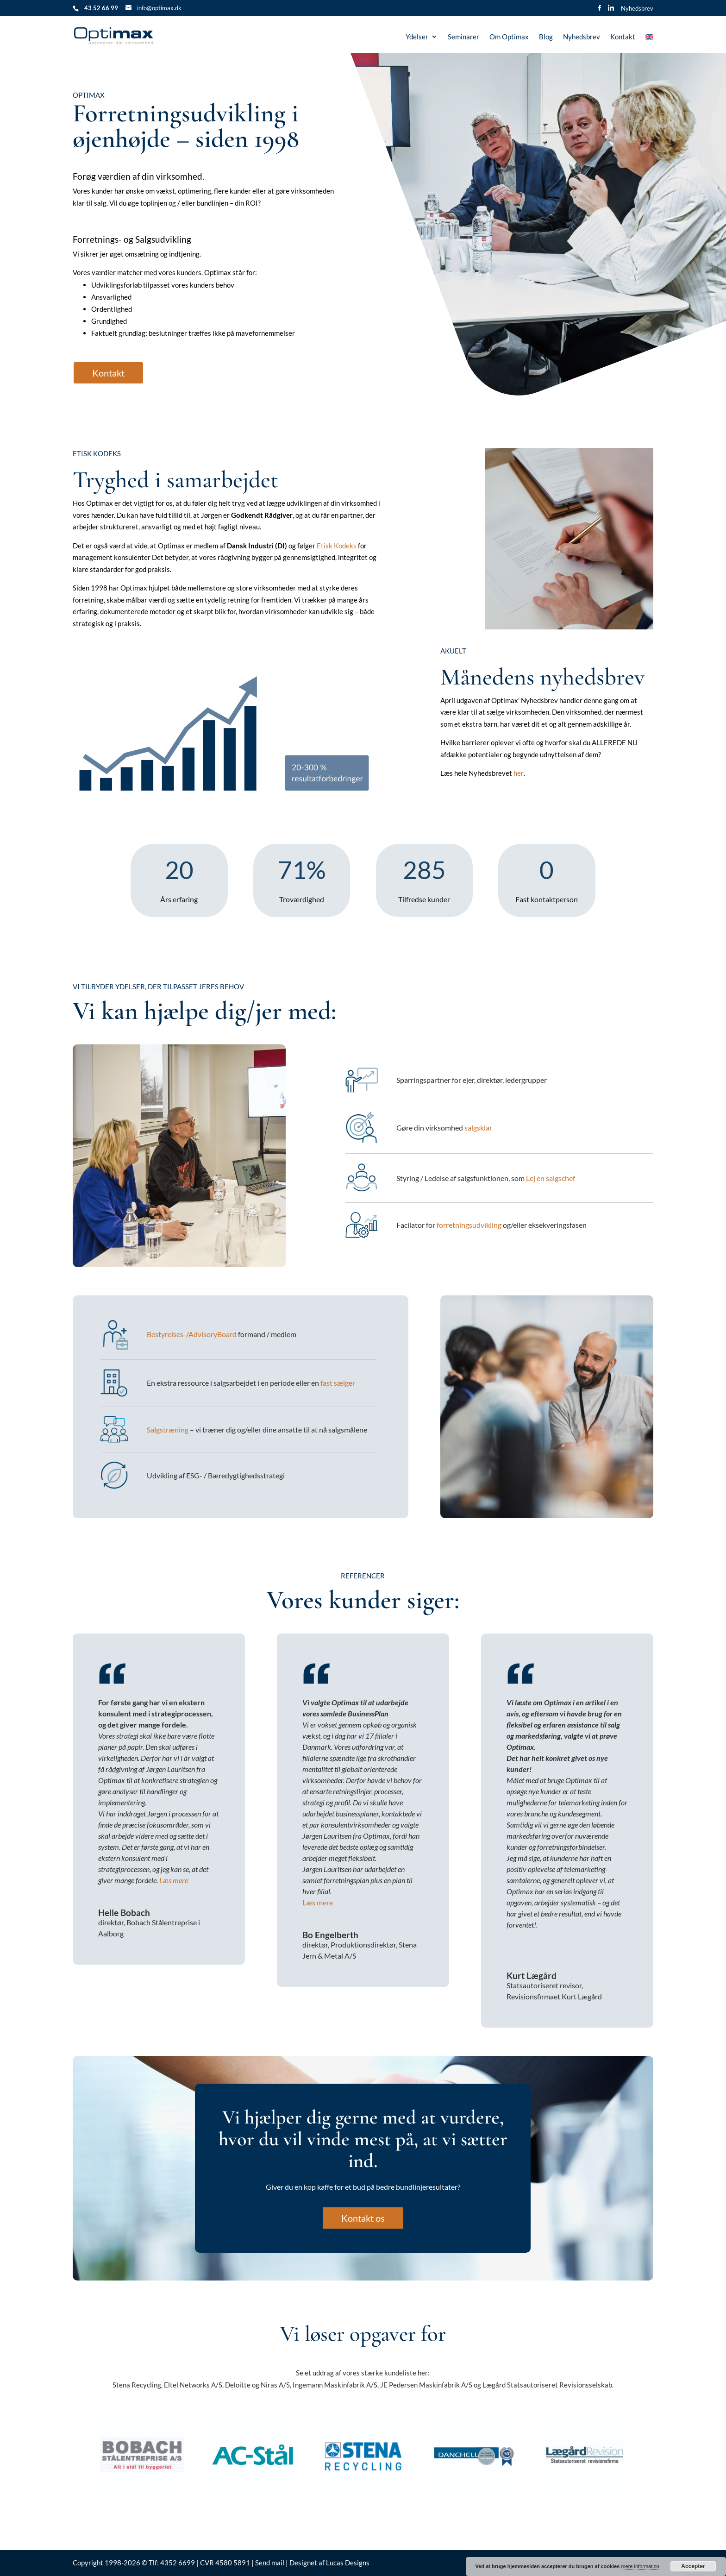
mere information (640, 2566)
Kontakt (622, 37)
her (518, 773)
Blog (546, 37)
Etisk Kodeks (337, 545)
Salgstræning (167, 1429)
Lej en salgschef (550, 1178)
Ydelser (417, 37)
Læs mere (173, 1880)
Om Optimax (509, 37)
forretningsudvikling (469, 1224)
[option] (142, 2456)
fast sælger (337, 1382)
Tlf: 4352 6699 (172, 2562)
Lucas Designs (347, 2562)
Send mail (269, 2562)
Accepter (693, 2566)
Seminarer (463, 37)
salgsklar (478, 1127)
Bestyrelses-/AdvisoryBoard (192, 1334)
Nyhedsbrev (637, 9)
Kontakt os (363, 2218)
